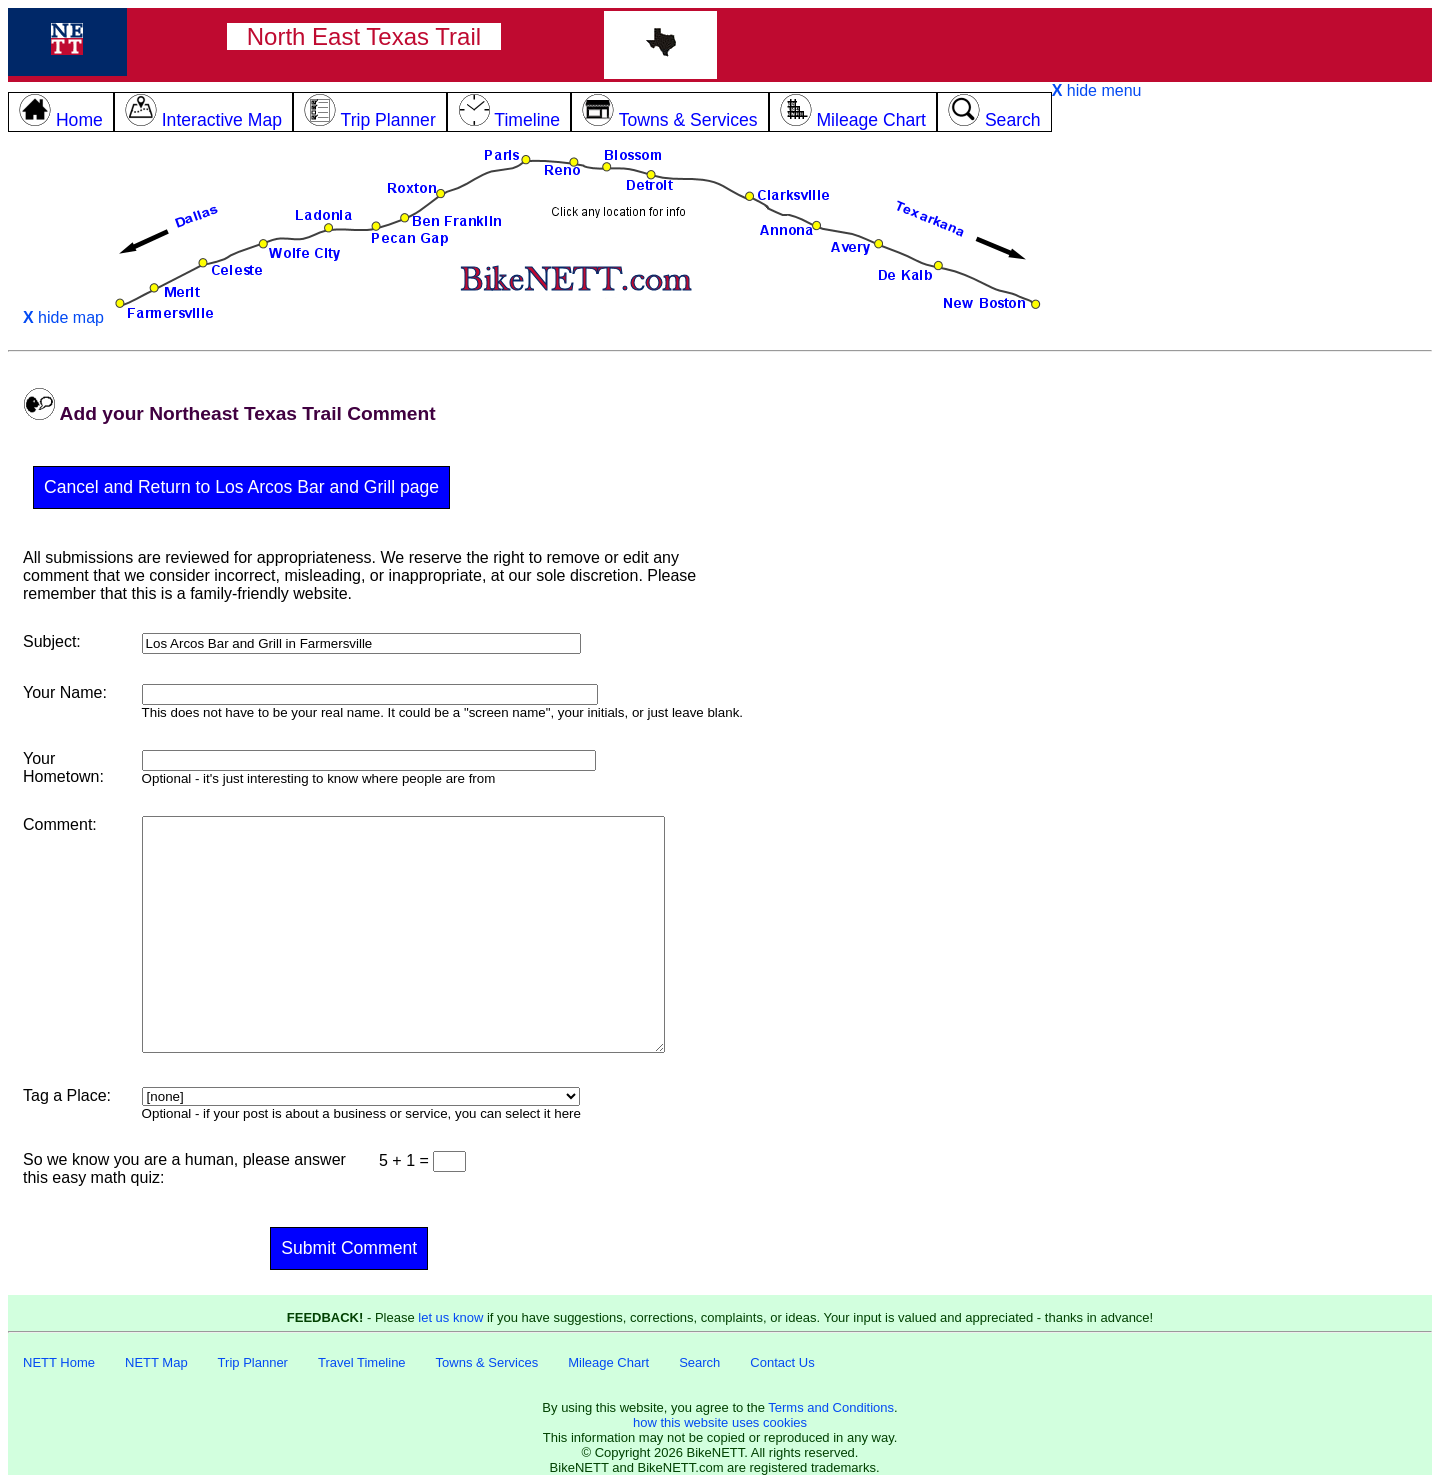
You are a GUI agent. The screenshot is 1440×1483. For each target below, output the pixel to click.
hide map (63, 317)
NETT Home (59, 1362)
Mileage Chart (608, 1362)
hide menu (1097, 90)
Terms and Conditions (831, 1407)
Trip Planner (253, 1362)
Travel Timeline (362, 1362)
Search (699, 1362)
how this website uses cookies (720, 1422)
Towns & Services (487, 1362)
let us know (450, 1317)
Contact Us (782, 1362)
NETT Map (156, 1362)
